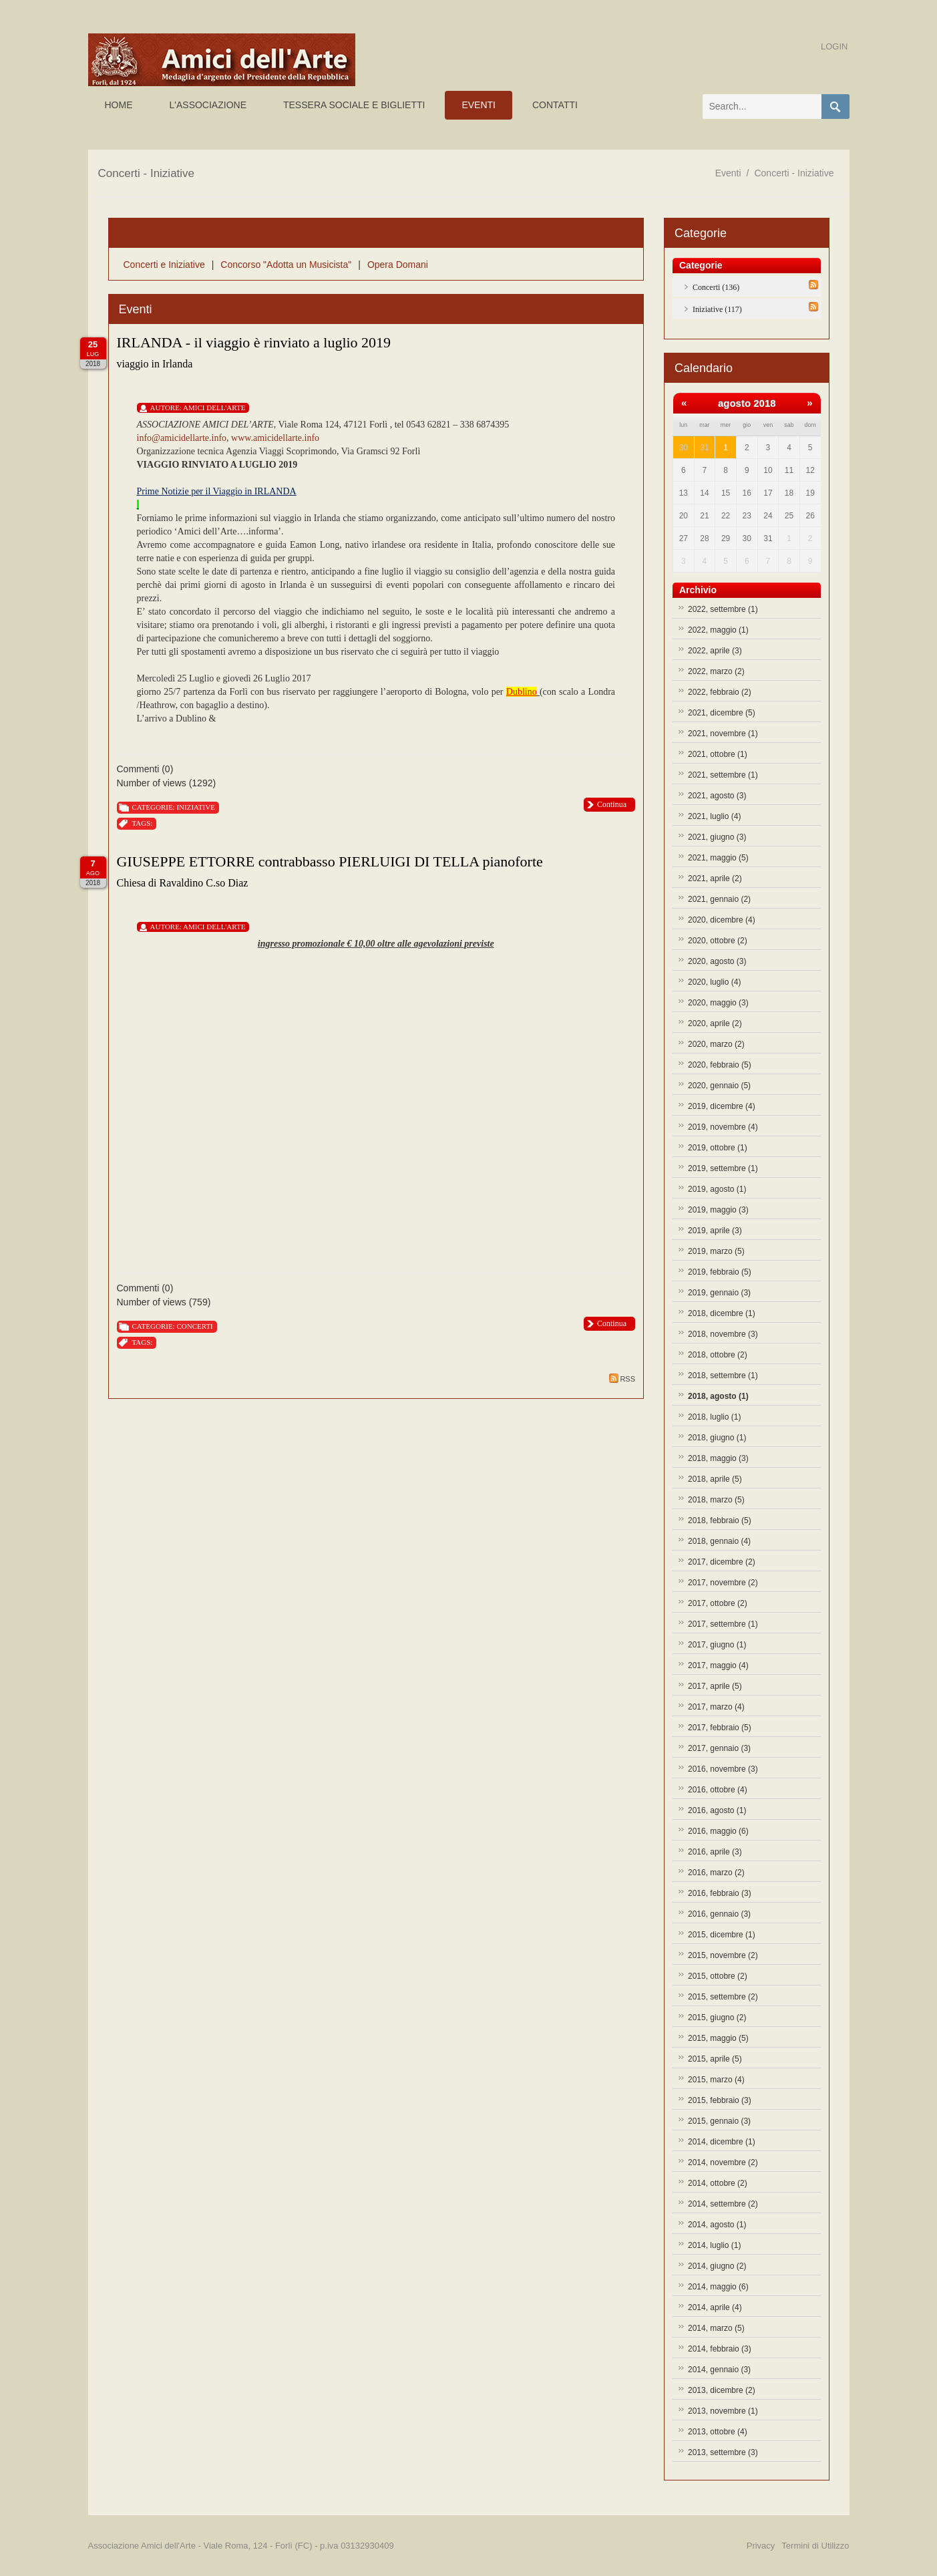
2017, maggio (718, 1665)
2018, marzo (716, 1499)
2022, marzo (716, 671)
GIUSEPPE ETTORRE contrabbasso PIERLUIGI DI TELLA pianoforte (330, 861)
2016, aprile (715, 1852)
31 (704, 447)
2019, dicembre (721, 1106)
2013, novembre (723, 2411)
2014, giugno (717, 2266)
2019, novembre (723, 1127)
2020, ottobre (717, 940)
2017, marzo (716, 1707)
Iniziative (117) (717, 309)
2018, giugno (717, 1437)
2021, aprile (715, 878)
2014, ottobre (717, 2183)
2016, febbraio (719, 1893)
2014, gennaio (719, 2369)
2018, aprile (715, 1479)
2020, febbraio (719, 1065)
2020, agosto (717, 961)
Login (834, 46)
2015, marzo (716, 2079)
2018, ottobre (717, 1354)
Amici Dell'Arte (214, 408)
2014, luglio (714, 2245)
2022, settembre (723, 609)
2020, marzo (716, 1044)
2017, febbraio (719, 1727)
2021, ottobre (717, 754)
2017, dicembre (721, 1562)
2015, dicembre (721, 1934)
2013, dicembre (721, 2390)
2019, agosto (717, 1189)
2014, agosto (717, 2224)
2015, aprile (715, 2059)
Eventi (728, 173)
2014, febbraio (719, 2349)
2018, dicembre (721, 1313)
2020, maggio (718, 1002)
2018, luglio (714, 1417)
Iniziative (195, 807)
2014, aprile (715, 2307)
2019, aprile (715, 1230)
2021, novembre (723, 733)
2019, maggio (718, 1210)
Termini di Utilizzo (815, 2546)
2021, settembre (723, 775)
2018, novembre (723, 1334)
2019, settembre (723, 1168)
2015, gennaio (719, 2121)
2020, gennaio (719, 1085)
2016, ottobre (717, 1789)
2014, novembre (723, 2162)
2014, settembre (723, 2204)
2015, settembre (723, 1996)
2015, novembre (723, 1955)
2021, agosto (717, 795)
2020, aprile (715, 1023)
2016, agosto (717, 1810)
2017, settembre (723, 1624)
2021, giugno (717, 837)
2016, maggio (718, 1831)
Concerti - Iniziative (793, 173)
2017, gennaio (719, 1748)
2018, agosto (718, 1396)
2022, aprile (715, 650)
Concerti (194, 1326)
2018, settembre (723, 1375)
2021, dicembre (721, 712)
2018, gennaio (719, 1541)
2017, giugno (717, 1644)
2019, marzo (716, 1251)
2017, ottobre (717, 1603)
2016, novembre (723, 1769)
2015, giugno (717, 2017)
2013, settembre (723, 2452)
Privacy (761, 2546)
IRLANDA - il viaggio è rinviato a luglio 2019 (254, 342)
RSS (622, 1378)
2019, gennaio (719, 1292)
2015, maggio (718, 2038)
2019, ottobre (717, 1147)
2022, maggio (718, 630)
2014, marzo (716, 2328)
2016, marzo (716, 1872)
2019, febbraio (719, 1272)
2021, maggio (718, 857)
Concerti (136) (716, 287)
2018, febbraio (719, 1520)
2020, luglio (714, 982)
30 (683, 447)
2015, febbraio (719, 2100)
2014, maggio (718, 2286)
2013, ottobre (717, 2431)
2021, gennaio (719, 899)
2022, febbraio (719, 692)
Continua (611, 804)
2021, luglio (714, 816)
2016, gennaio (719, 1914)
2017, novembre (723, 1582)
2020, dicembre (721, 920)
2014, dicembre (721, 2141)
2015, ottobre (717, 1976)
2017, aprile (715, 1686)
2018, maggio (718, 1458)
